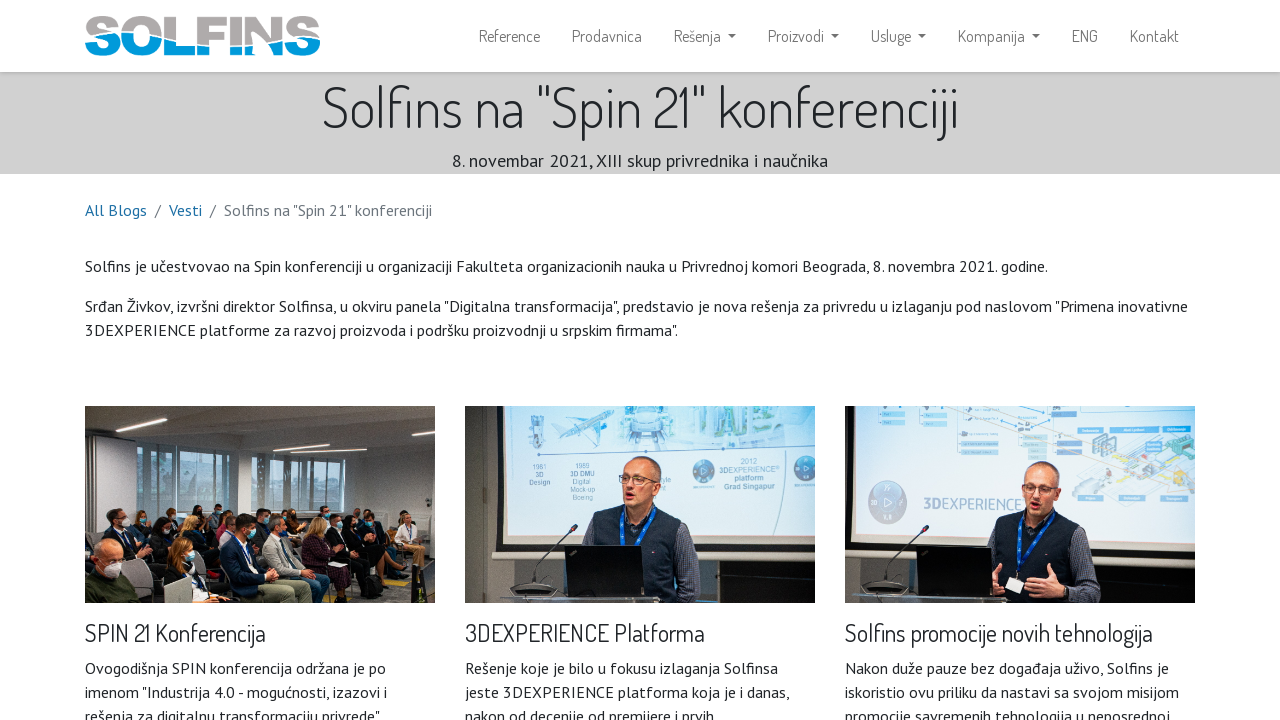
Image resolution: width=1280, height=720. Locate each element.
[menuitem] (509, 36)
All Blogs (116, 210)
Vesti (185, 210)
